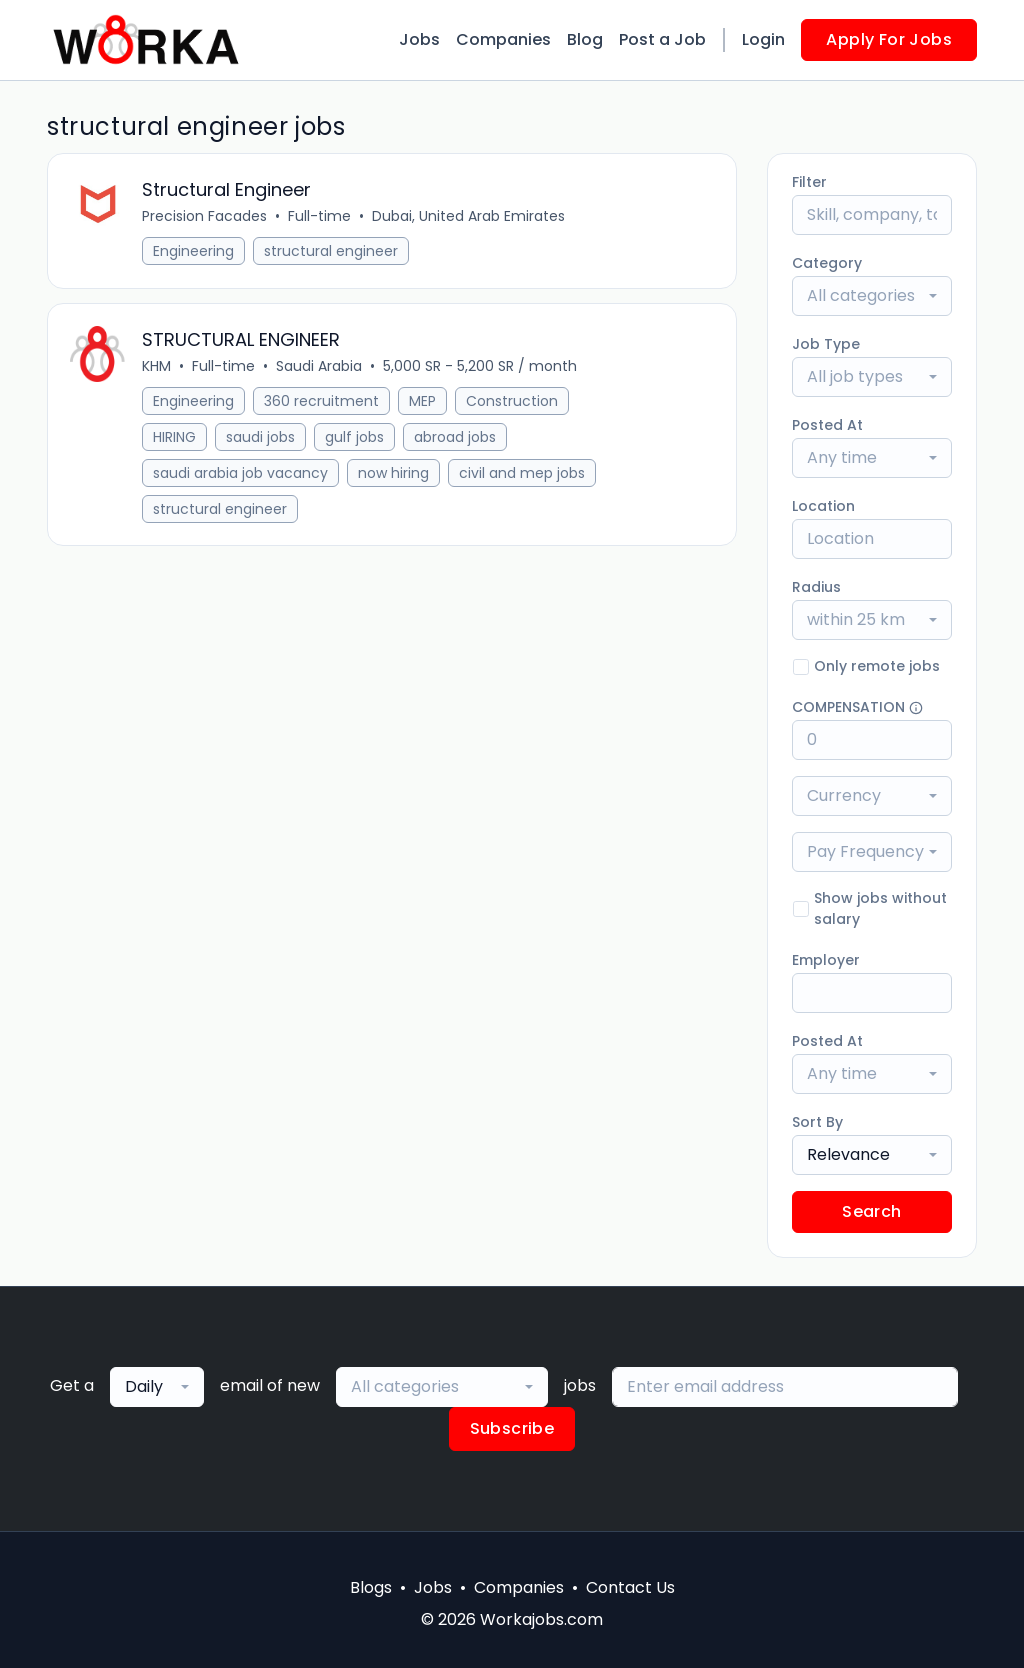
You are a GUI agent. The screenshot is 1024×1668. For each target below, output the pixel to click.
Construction (514, 406)
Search (871, 1211)
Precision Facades (206, 218)
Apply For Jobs (889, 39)
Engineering (195, 253)
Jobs (419, 39)
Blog (585, 39)
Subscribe (512, 1428)
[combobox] (872, 296)
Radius (816, 587)
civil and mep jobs (524, 478)
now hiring (395, 478)
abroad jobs (457, 442)
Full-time (321, 218)
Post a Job (662, 39)
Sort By (817, 1122)
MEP (424, 406)
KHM (158, 371)
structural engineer (333, 253)
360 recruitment (323, 406)
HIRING (176, 442)
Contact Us (630, 1587)
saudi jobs (262, 442)
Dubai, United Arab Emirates (470, 218)
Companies (503, 39)
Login (763, 39)
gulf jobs (356, 442)
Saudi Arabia (321, 371)
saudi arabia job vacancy (242, 478)
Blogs (371, 1587)
